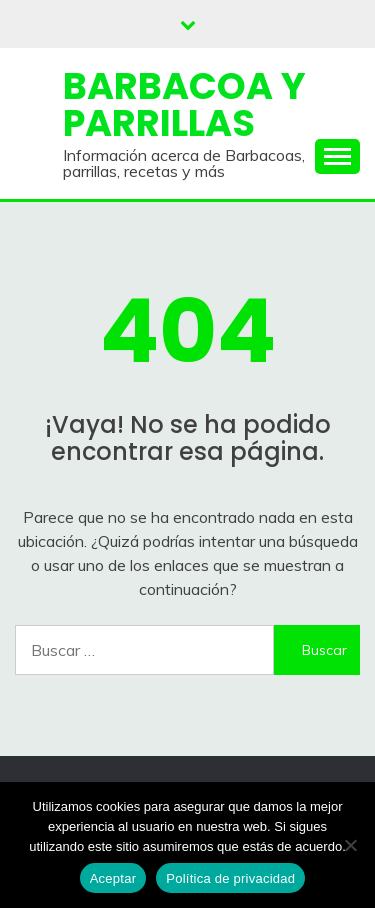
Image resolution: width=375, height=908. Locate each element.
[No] (350, 845)
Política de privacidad (230, 878)
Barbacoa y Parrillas (184, 104)
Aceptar (113, 878)
